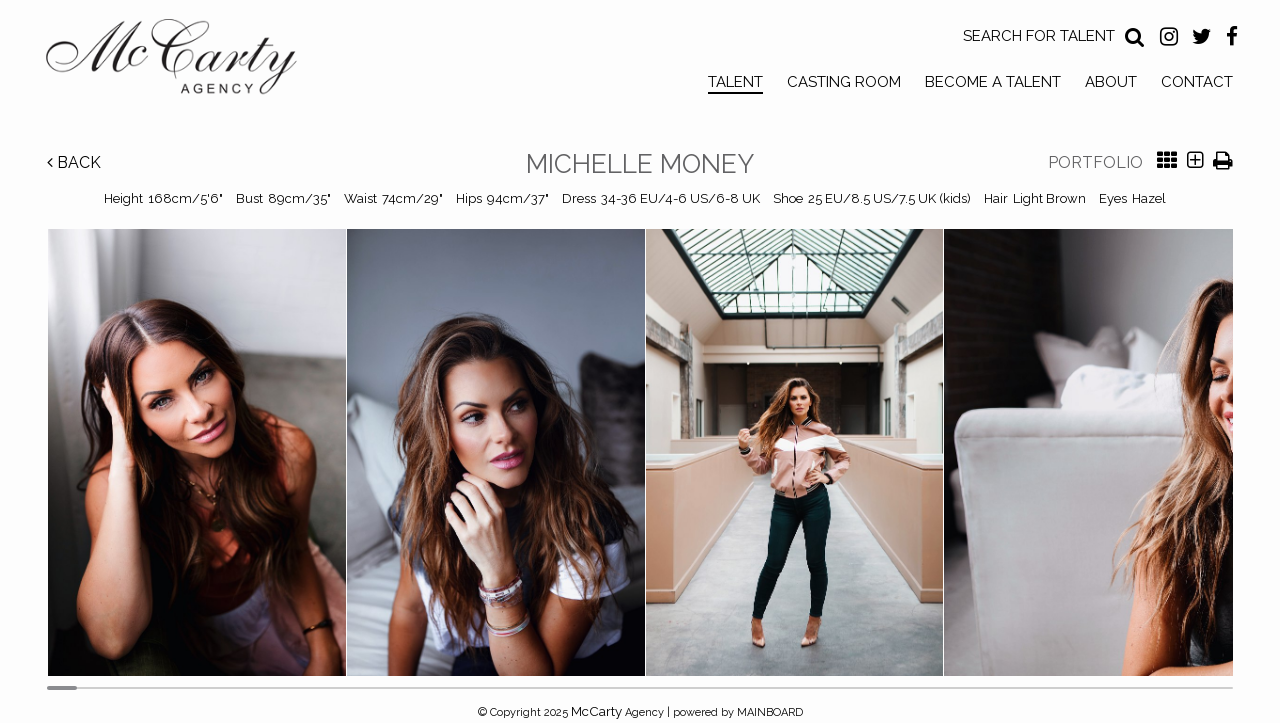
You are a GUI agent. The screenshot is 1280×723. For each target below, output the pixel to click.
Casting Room (844, 82)
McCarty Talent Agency (186, 61)
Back (74, 162)
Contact (1197, 82)
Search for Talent (1039, 36)
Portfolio (1095, 162)
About (1111, 82)
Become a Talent (993, 82)
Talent (735, 82)
